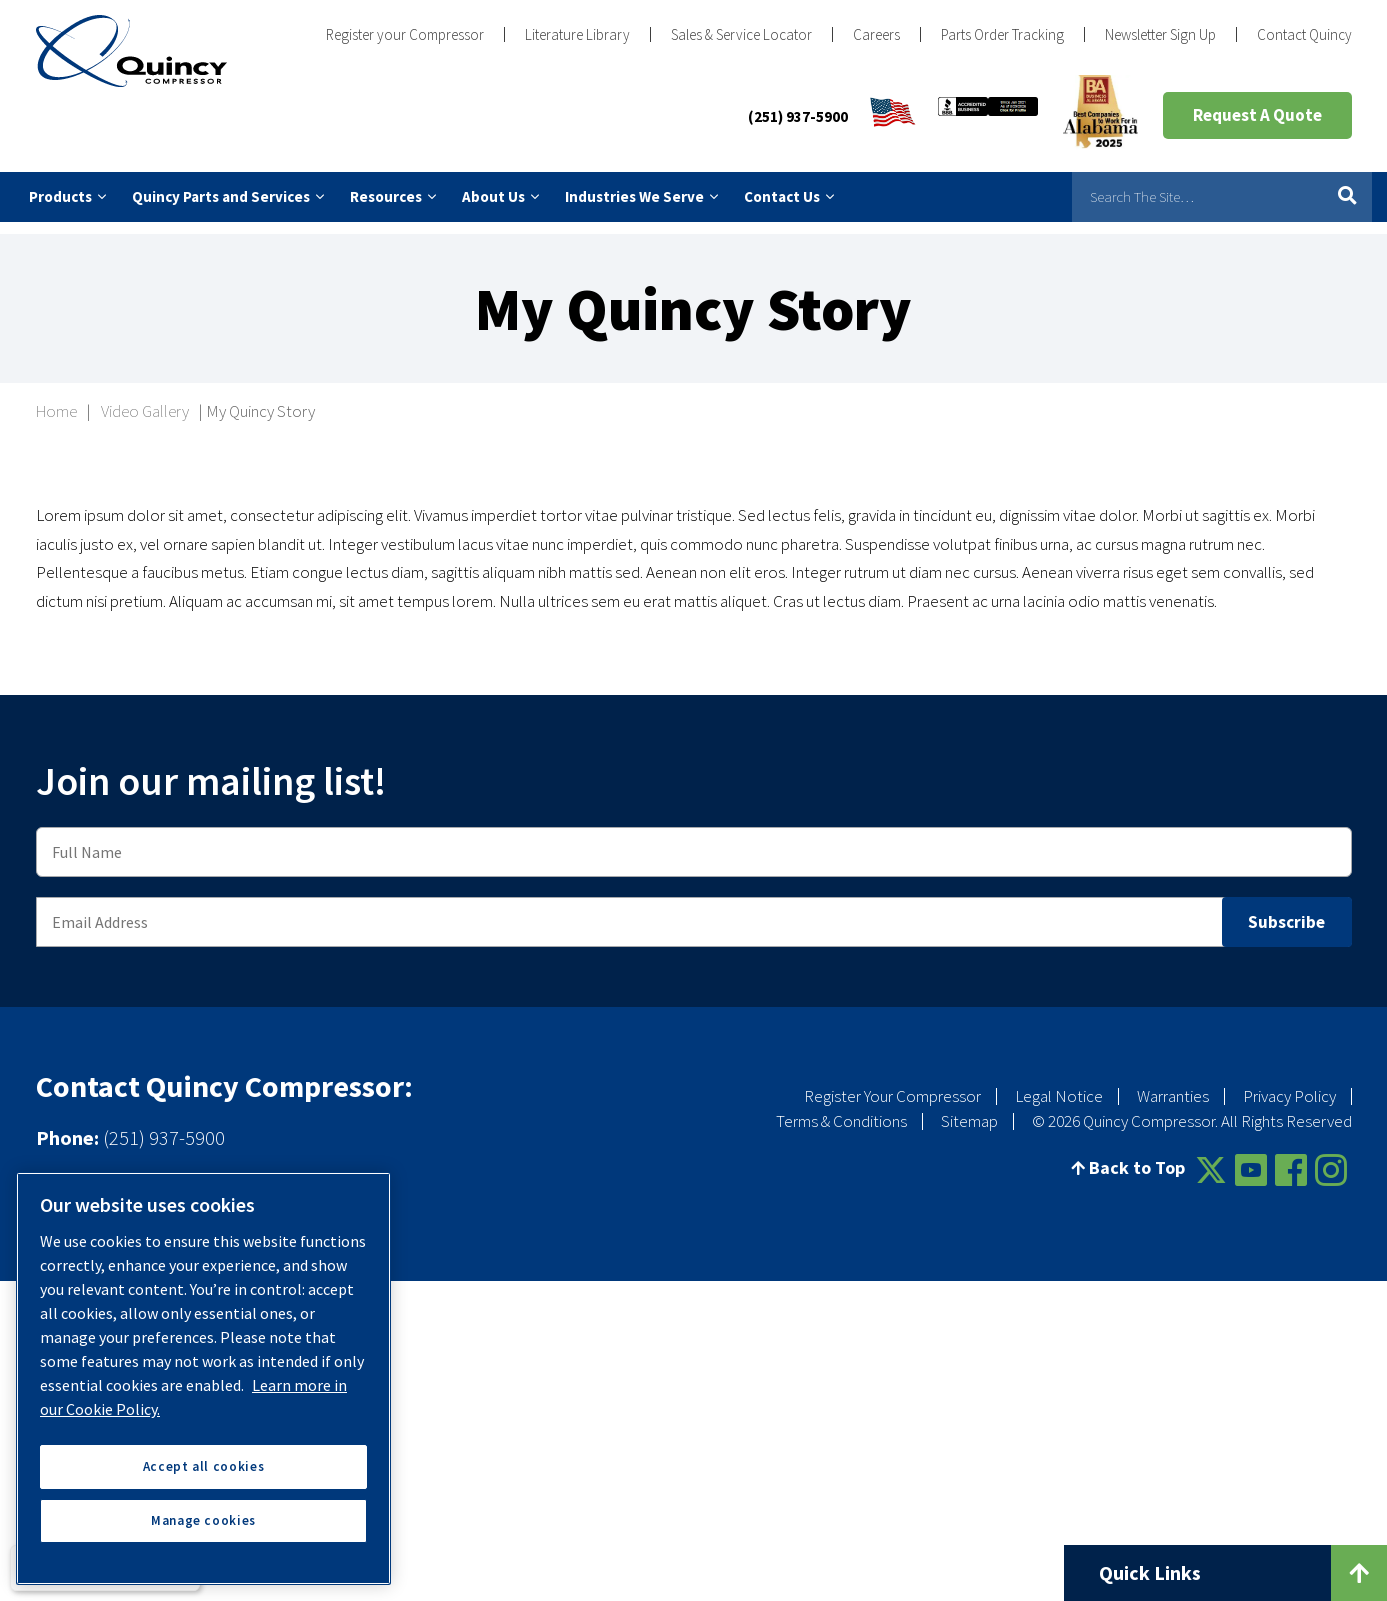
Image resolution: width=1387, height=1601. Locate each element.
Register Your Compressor (892, 1083)
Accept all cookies (204, 1466)
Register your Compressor (405, 34)
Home (56, 399)
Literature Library (577, 34)
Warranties (1173, 1083)
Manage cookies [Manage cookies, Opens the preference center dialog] (203, 1520)
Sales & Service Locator (741, 34)
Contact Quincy (1304, 34)
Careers (876, 34)
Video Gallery (145, 399)
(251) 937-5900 (798, 116)
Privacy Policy (1289, 1083)
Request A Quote (1257, 115)
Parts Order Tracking (1002, 34)
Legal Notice (1059, 1083)
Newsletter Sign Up (1160, 34)
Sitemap (969, 1109)
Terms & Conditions (841, 1109)
